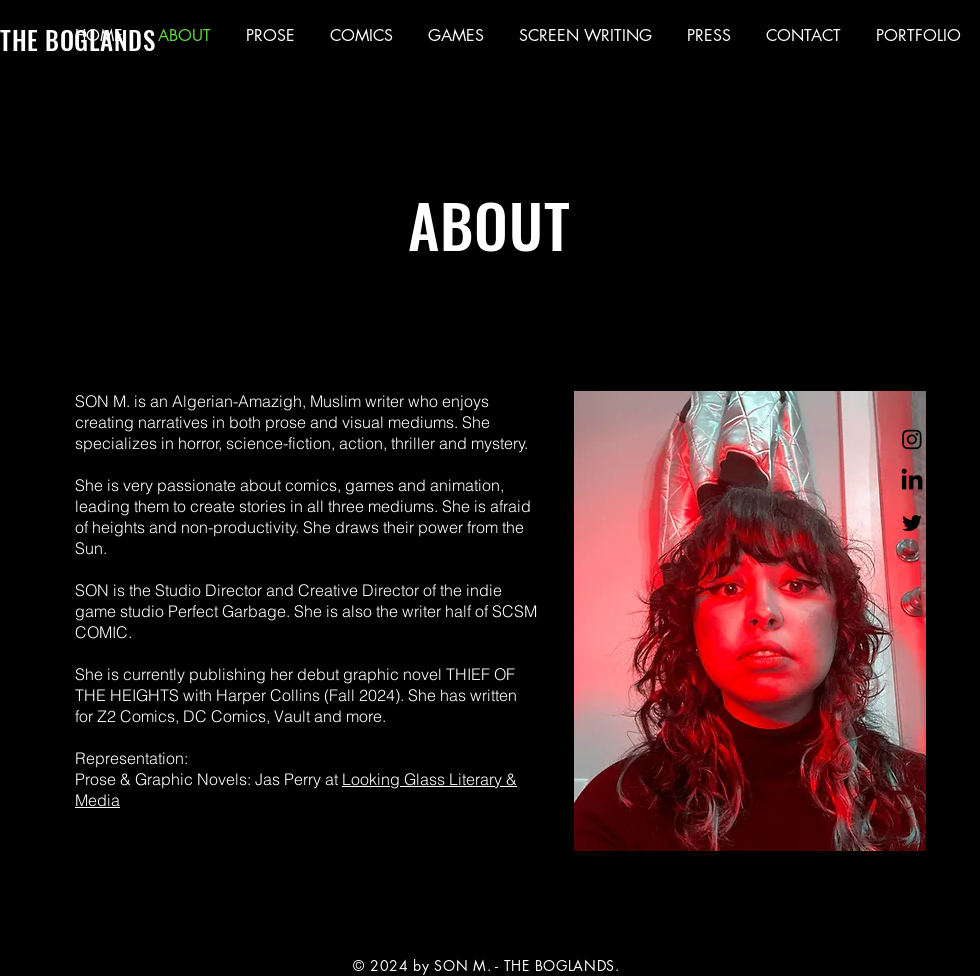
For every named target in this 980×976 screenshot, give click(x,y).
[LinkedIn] (912, 481)
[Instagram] (912, 439)
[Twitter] (912, 523)
